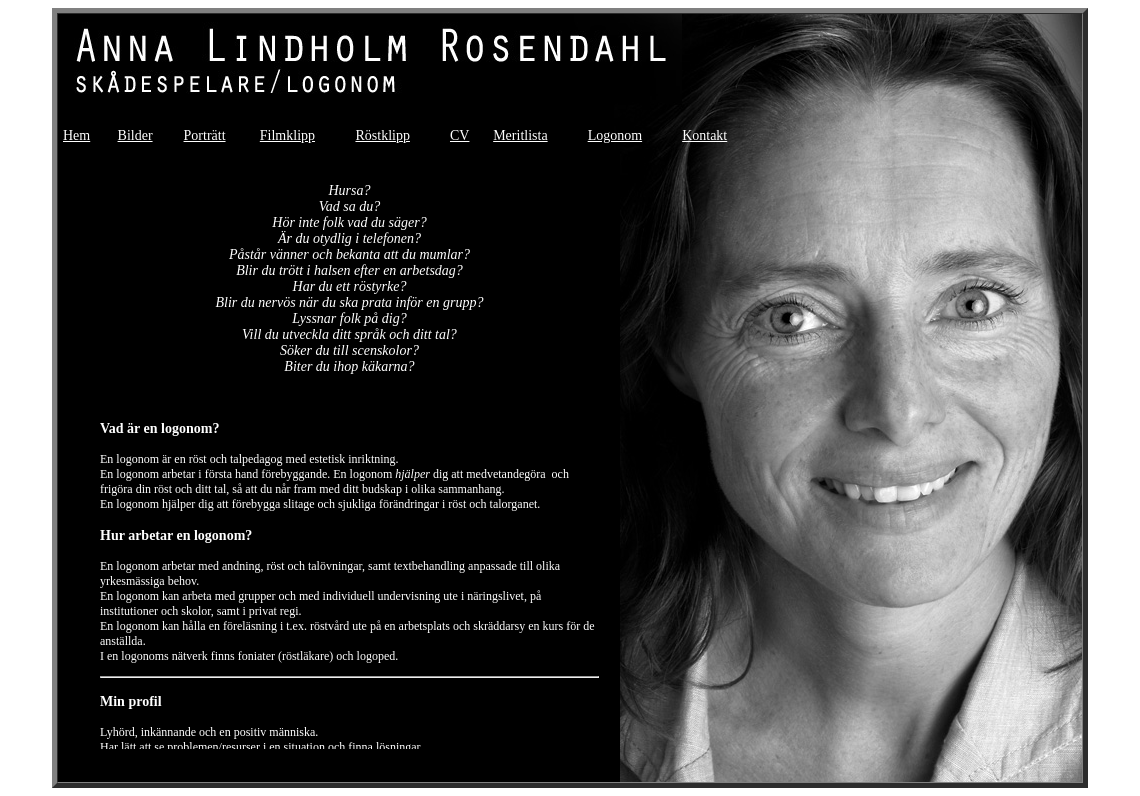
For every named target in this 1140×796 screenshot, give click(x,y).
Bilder (135, 135)
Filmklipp (287, 135)
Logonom (615, 135)
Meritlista (520, 135)
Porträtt (205, 135)
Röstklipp (382, 135)
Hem (76, 135)
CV (459, 135)
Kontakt (704, 135)
